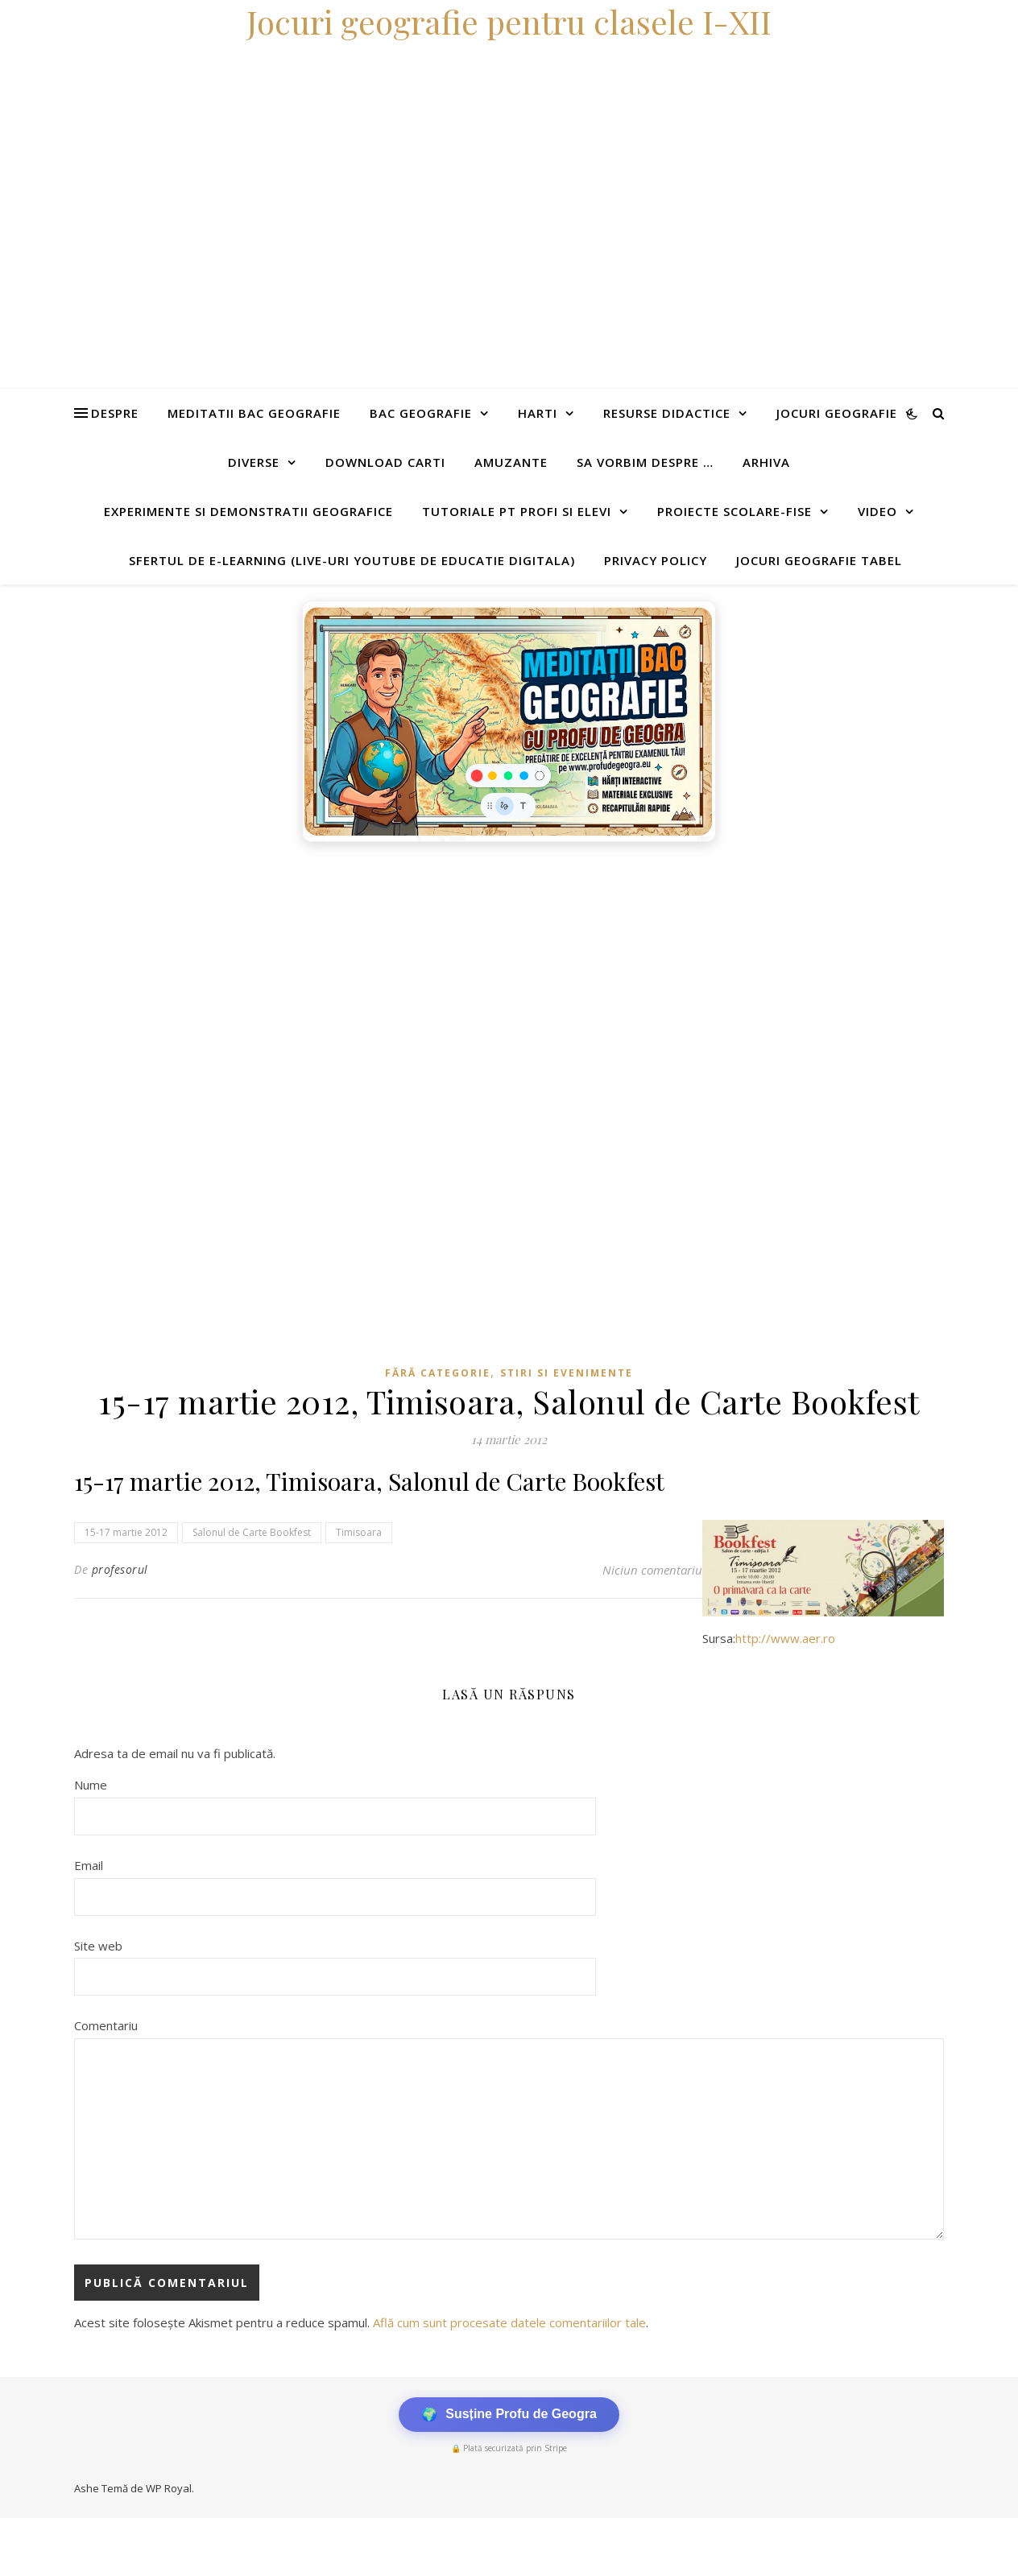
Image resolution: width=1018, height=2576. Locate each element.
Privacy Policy (655, 560)
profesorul (120, 1569)
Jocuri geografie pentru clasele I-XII (509, 21)
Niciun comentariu (652, 1570)
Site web (98, 1946)
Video (877, 511)
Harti (537, 413)
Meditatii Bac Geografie (254, 413)
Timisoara (359, 1532)
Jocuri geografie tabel (819, 560)
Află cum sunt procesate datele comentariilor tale (509, 2322)
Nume (90, 1785)
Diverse (253, 462)
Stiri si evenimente (566, 1373)
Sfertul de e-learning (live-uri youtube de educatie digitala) (352, 560)
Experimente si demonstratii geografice (248, 511)
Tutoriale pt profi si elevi (516, 511)
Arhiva (766, 462)
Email (88, 1865)
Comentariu (106, 2025)
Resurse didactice (666, 413)
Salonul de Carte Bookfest (251, 1532)
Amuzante (511, 462)
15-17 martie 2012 (126, 1532)
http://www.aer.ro (785, 1638)
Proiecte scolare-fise (734, 511)
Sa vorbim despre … (645, 462)
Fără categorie (437, 1373)
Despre (115, 413)
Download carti (385, 462)
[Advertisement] (483, 971)
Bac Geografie (421, 413)
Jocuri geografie (836, 413)
